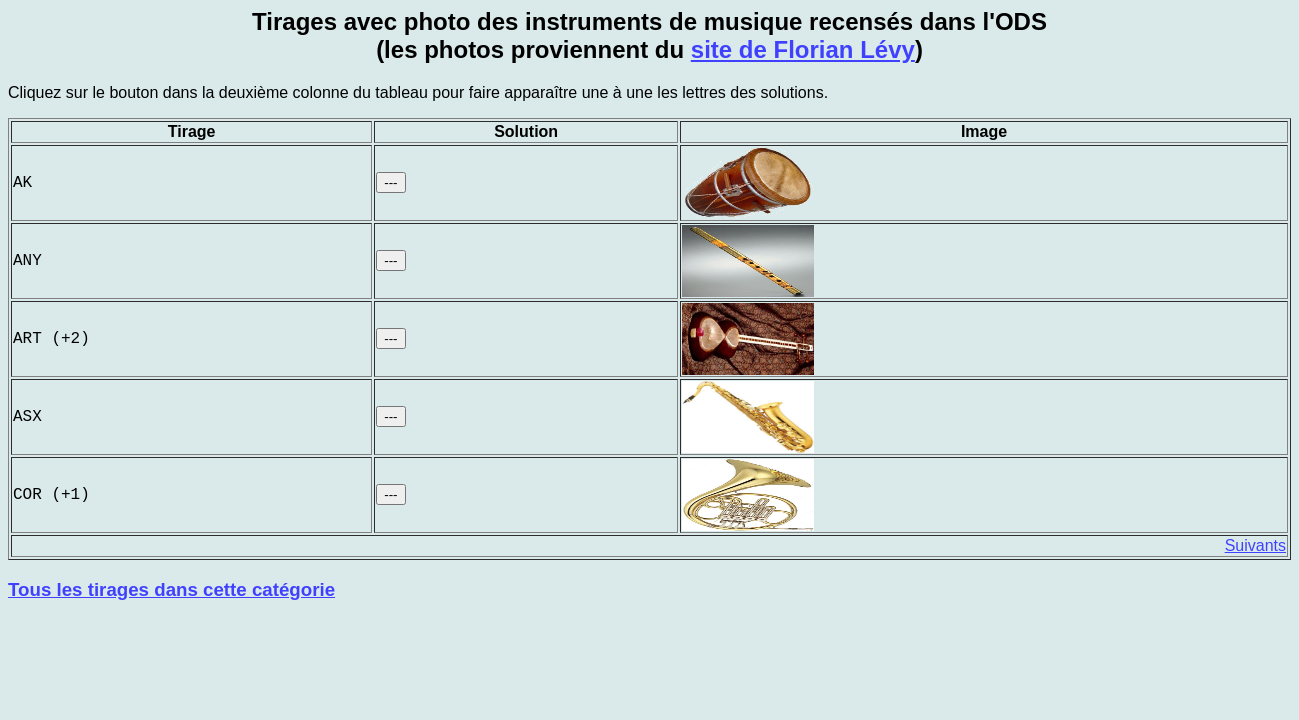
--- (390, 182)
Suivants (1255, 545)
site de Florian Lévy (803, 49)
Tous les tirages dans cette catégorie (171, 589)
